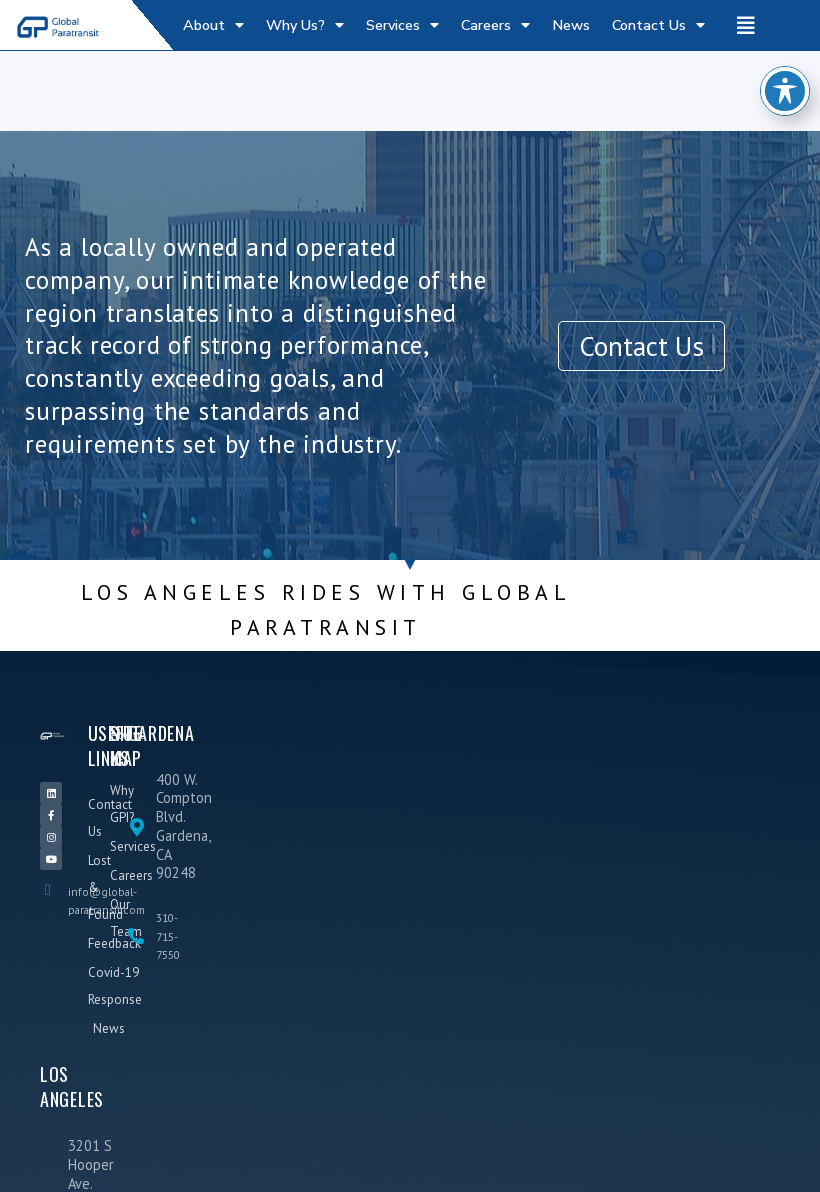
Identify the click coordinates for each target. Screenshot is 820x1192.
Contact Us (658, 25)
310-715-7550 (168, 936)
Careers (495, 25)
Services (402, 25)
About (213, 25)
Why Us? (305, 25)
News (571, 25)
